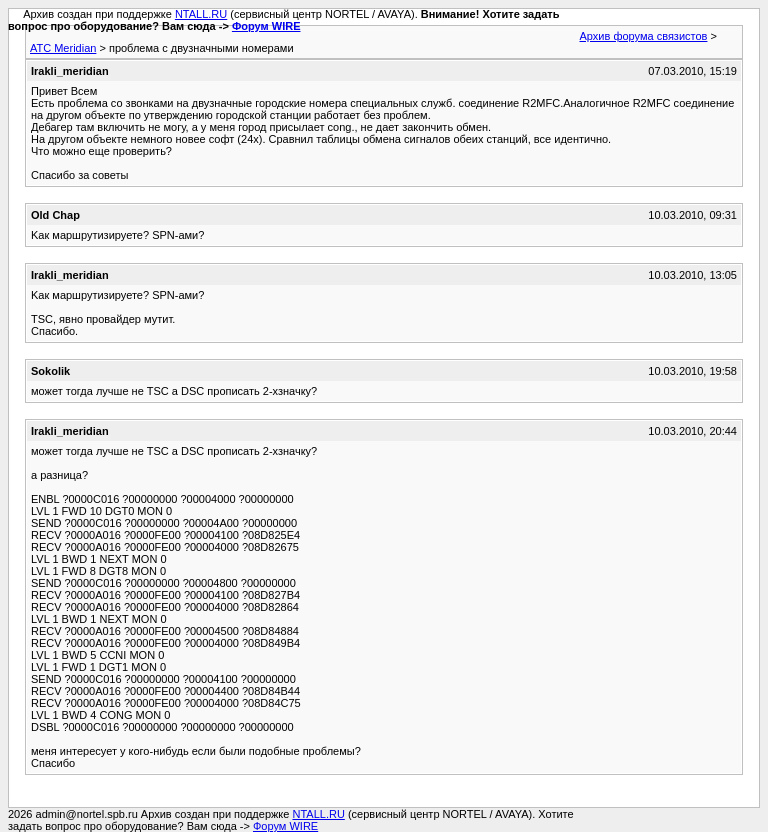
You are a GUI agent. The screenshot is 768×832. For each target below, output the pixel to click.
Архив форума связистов (644, 36)
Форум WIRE (266, 26)
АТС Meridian (63, 48)
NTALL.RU (201, 14)
